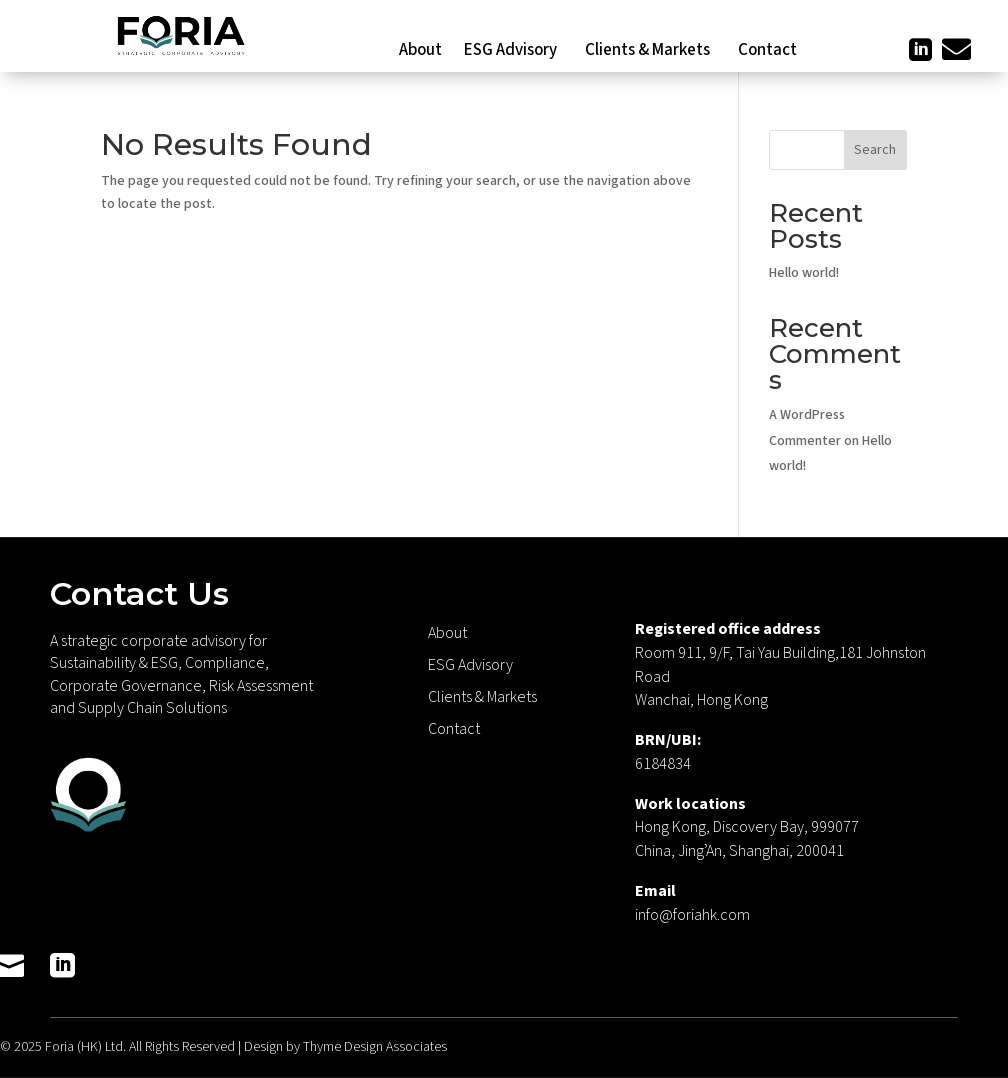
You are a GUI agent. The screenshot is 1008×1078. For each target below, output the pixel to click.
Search (875, 150)
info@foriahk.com (692, 915)
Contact (767, 52)
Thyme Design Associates (375, 1047)
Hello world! (804, 273)
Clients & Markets (650, 52)
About (420, 52)
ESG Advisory (513, 52)
